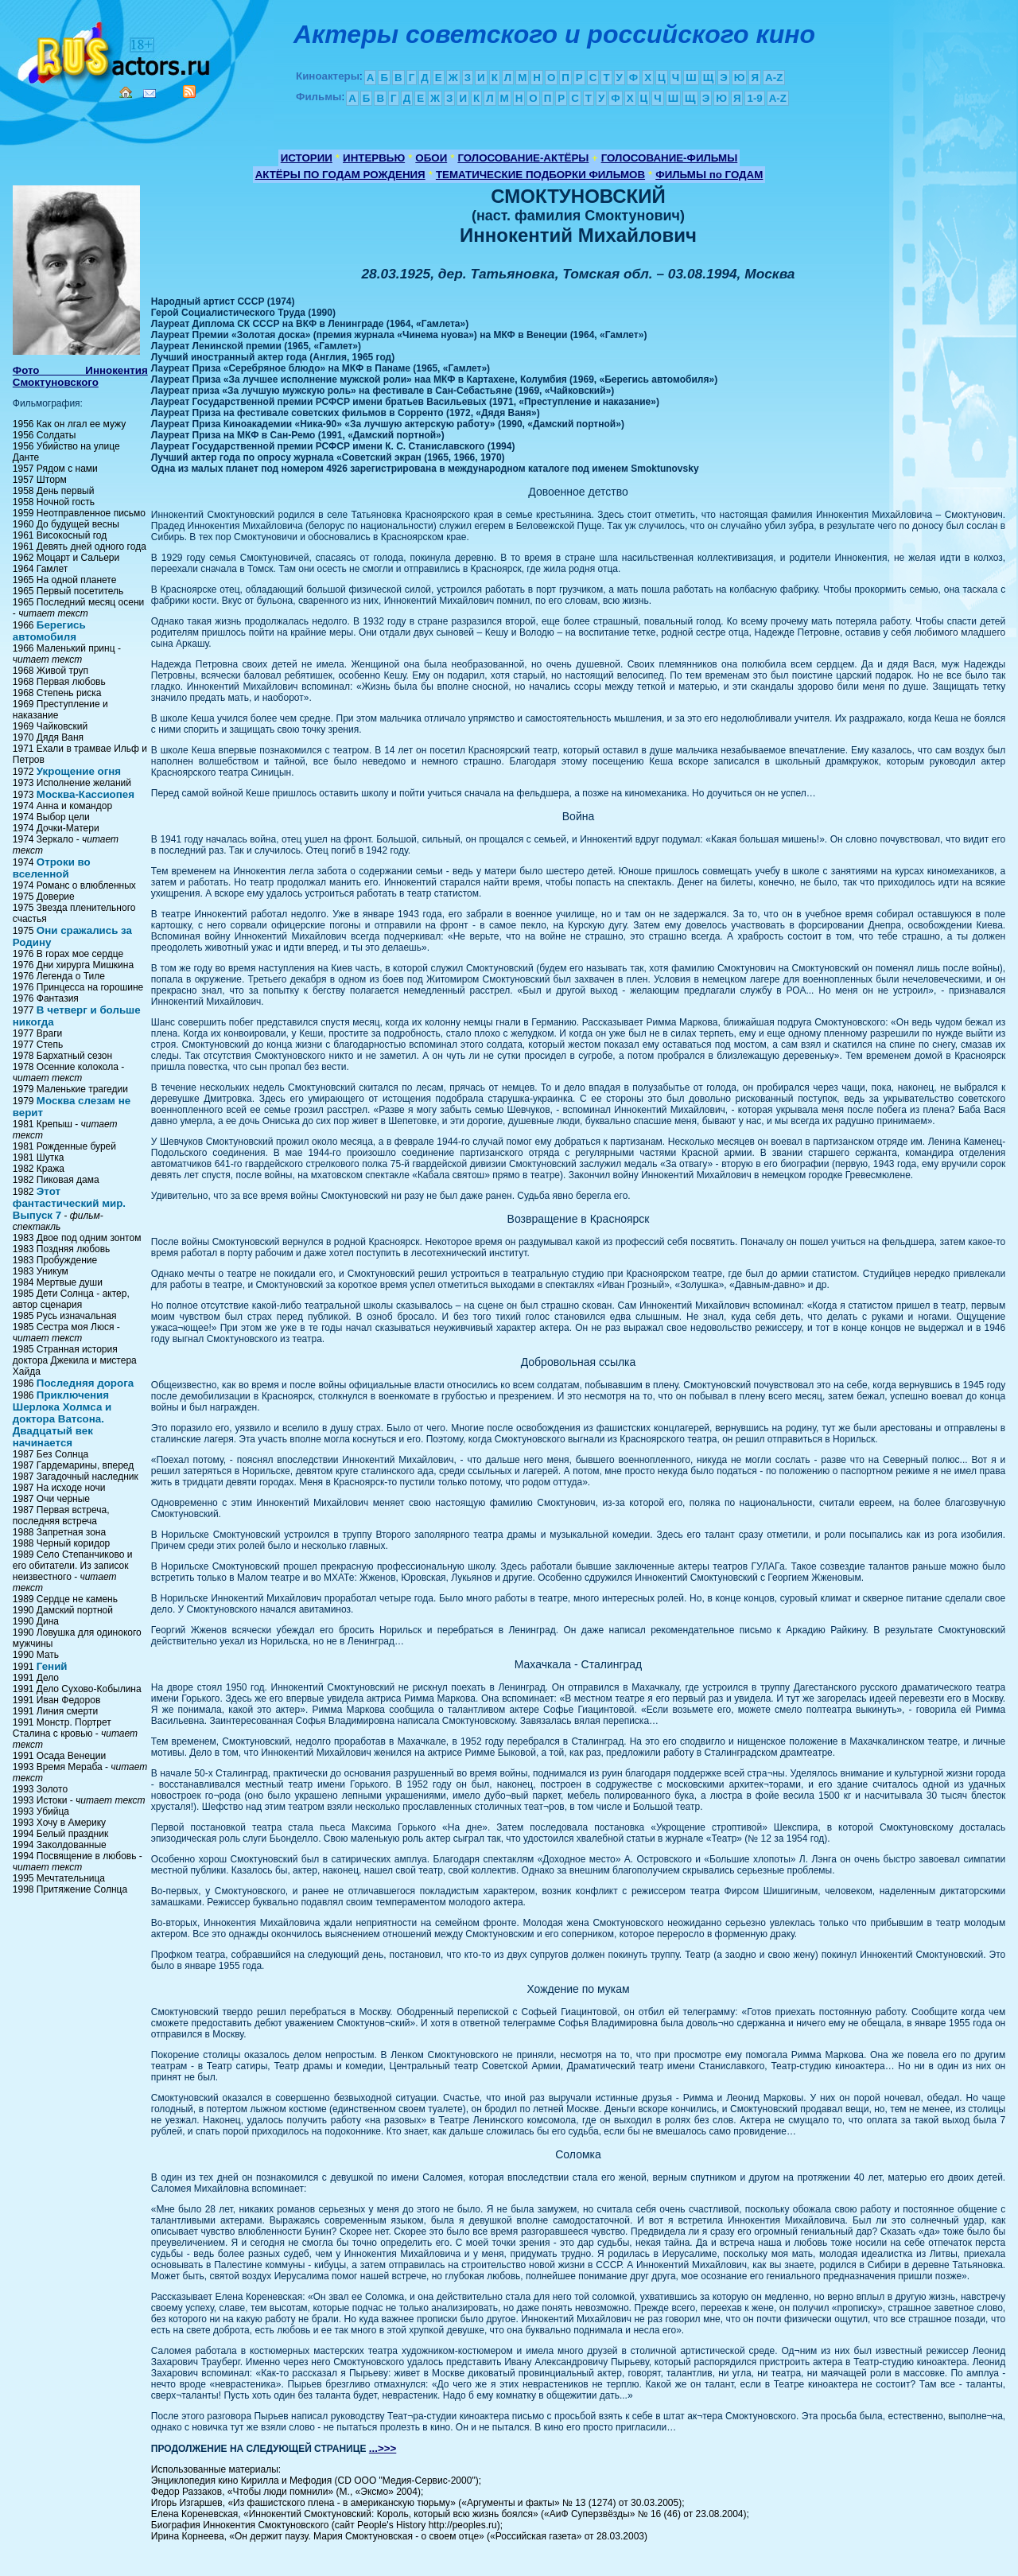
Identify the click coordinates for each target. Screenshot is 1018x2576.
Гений (52, 1666)
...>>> (382, 2448)
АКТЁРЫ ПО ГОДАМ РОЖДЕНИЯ (340, 175)
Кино (115, 50)
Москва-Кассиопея (85, 794)
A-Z (774, 78)
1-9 (754, 98)
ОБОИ (431, 158)
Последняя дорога (85, 1383)
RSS (189, 91)
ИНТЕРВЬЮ (374, 158)
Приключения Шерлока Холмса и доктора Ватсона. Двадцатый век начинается (62, 1419)
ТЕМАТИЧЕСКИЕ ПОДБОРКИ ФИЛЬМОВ (540, 175)
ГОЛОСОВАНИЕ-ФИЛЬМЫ (669, 158)
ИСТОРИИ (306, 158)
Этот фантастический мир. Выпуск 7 (69, 1203)
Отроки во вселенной (52, 868)
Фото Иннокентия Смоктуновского (80, 376)
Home (125, 92)
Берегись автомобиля (49, 631)
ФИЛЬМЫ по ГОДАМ (709, 175)
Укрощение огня (79, 771)
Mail (149, 93)
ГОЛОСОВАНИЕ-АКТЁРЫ (523, 158)
